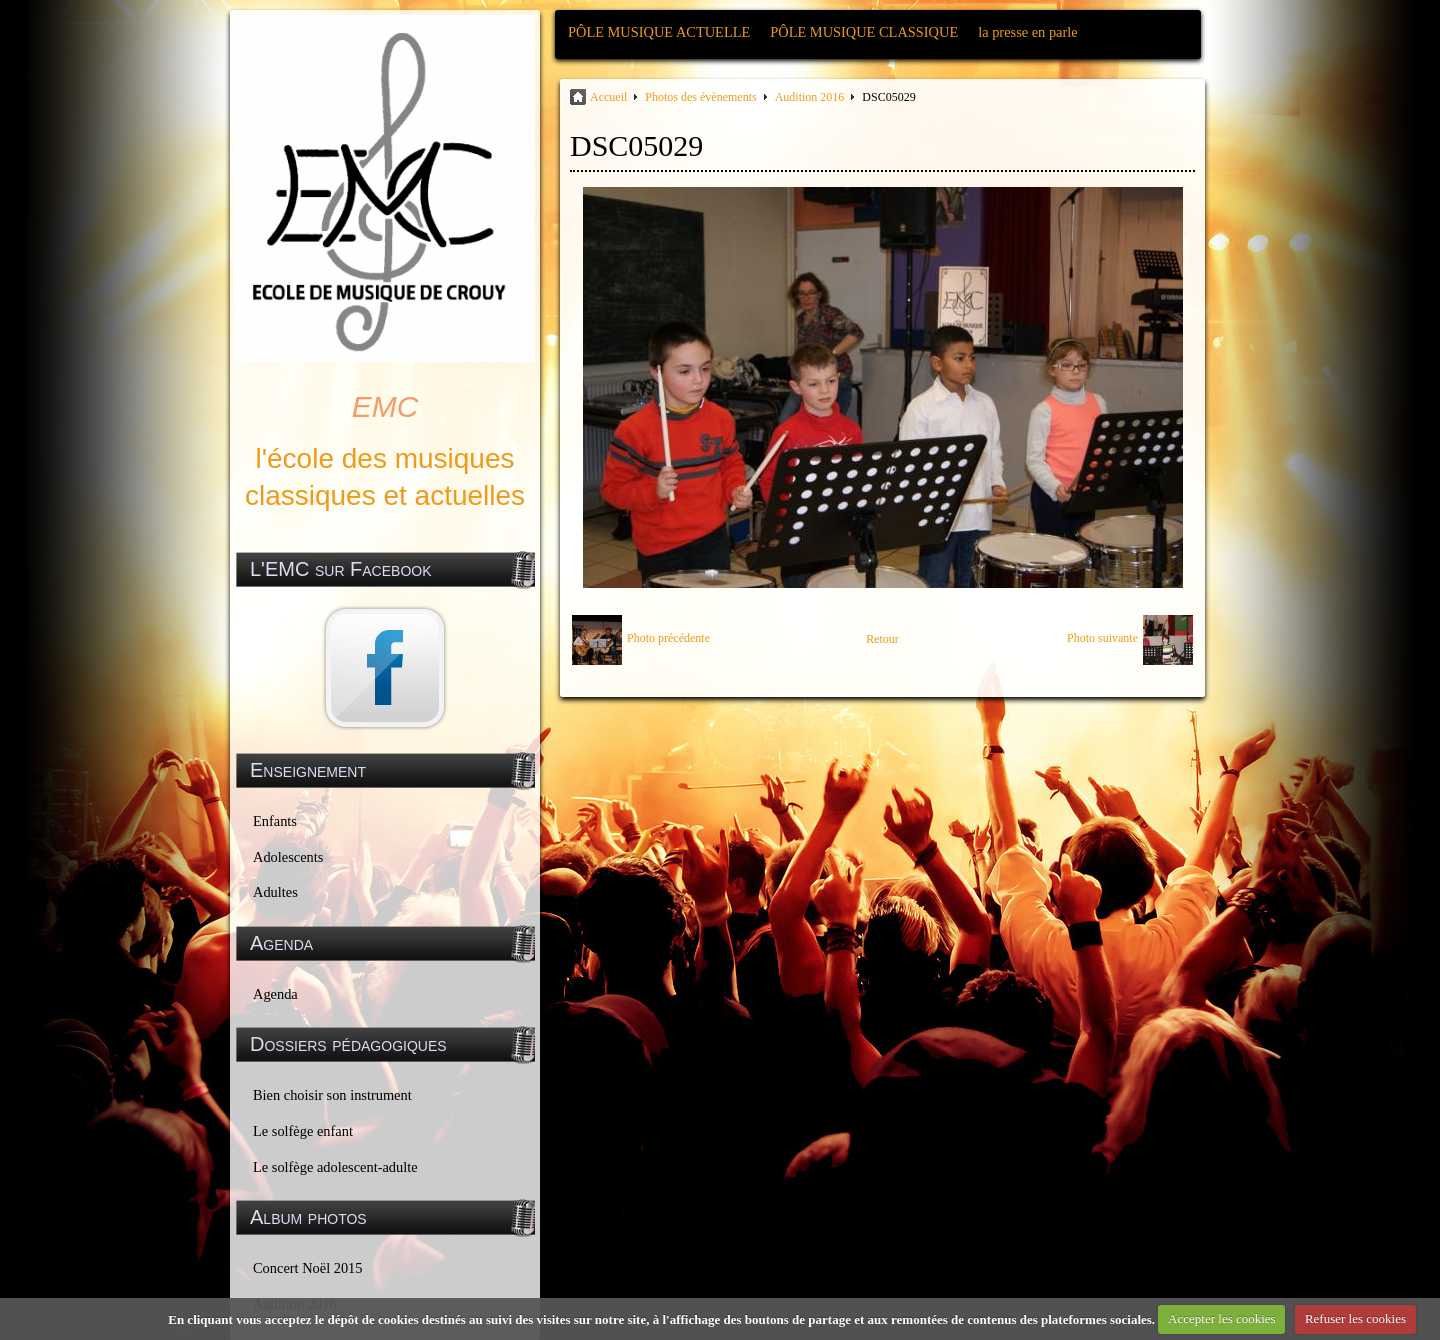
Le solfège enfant (303, 1131)
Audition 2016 (810, 97)
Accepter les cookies (1222, 1318)
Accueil (608, 97)
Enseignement (308, 770)
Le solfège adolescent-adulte (335, 1167)
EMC (385, 406)
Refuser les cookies (1355, 1318)
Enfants (275, 821)
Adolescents (288, 857)
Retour (882, 639)
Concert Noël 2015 (308, 1268)
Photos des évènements (700, 97)
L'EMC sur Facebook (341, 569)
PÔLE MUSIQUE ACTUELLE (659, 32)
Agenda (275, 994)
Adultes (275, 892)
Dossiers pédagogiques (348, 1044)
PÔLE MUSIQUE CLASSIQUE (864, 32)
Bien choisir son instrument (332, 1095)
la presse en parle (1027, 32)
